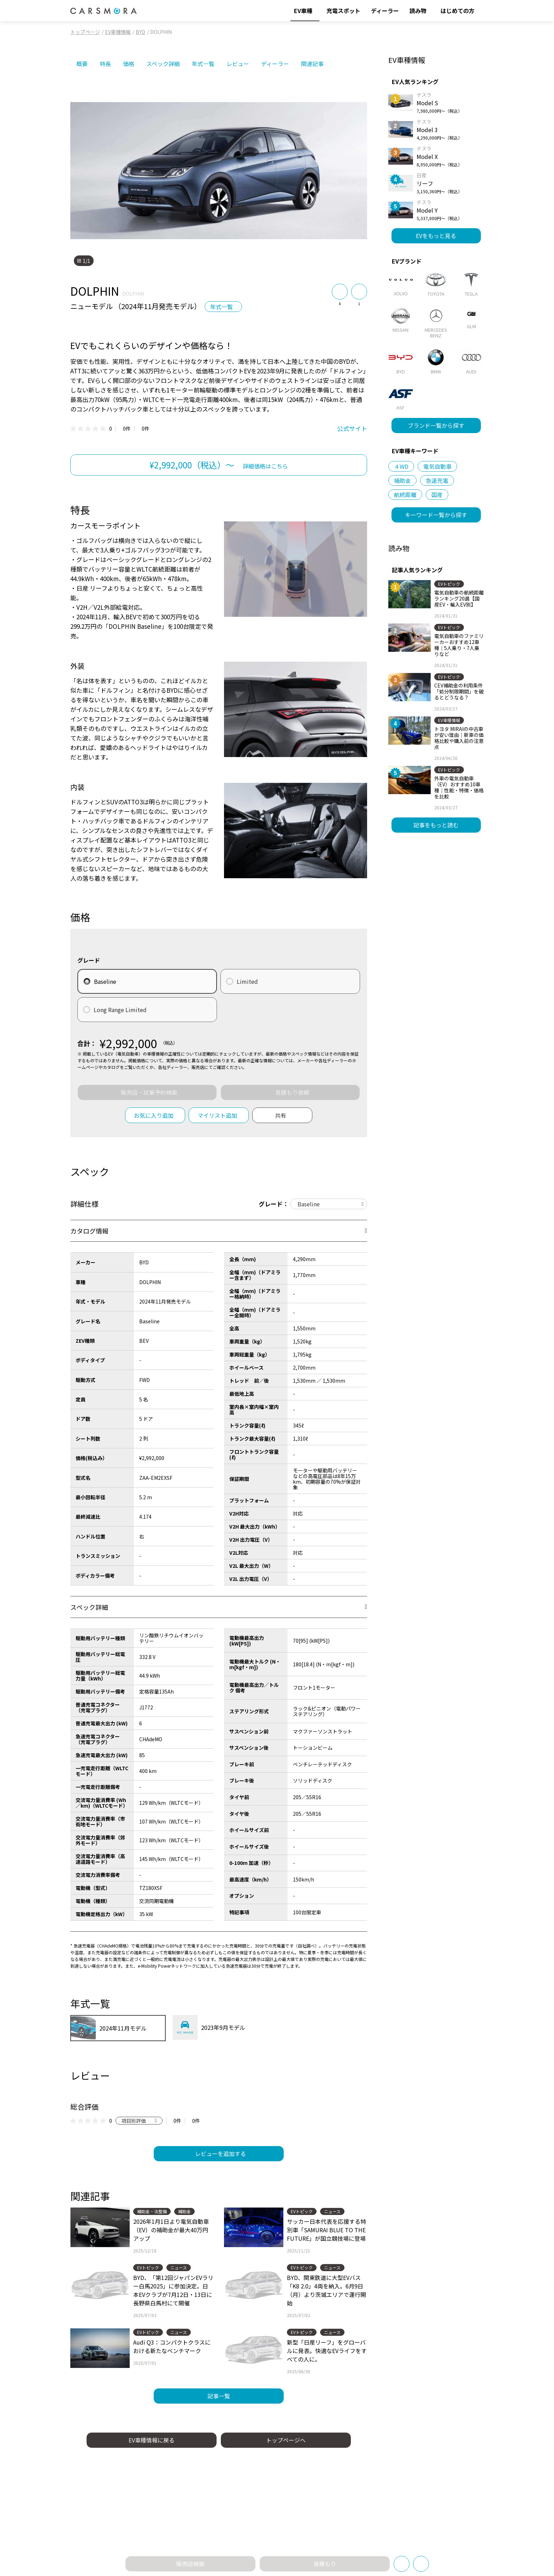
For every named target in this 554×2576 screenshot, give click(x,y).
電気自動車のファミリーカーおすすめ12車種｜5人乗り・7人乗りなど (459, 644)
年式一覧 (203, 63)
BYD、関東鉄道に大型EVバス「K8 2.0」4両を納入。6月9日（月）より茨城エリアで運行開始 (326, 2290)
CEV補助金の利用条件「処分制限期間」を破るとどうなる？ (459, 691)
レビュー (237, 63)
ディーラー (275, 63)
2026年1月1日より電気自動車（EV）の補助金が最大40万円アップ (171, 2230)
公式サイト (352, 428)
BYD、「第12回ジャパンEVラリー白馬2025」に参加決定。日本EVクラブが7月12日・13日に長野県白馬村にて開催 (173, 2290)
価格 (128, 63)
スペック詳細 (163, 63)
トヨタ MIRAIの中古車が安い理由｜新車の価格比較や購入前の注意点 (459, 737)
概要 (82, 63)
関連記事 (312, 63)
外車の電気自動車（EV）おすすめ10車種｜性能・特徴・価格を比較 (459, 787)
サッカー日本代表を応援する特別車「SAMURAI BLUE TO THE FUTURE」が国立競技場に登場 (326, 2230)
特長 (105, 63)
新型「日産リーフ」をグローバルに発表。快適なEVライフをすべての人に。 (327, 2350)
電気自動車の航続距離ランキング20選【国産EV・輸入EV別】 (459, 598)
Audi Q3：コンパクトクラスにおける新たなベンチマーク (172, 2346)
